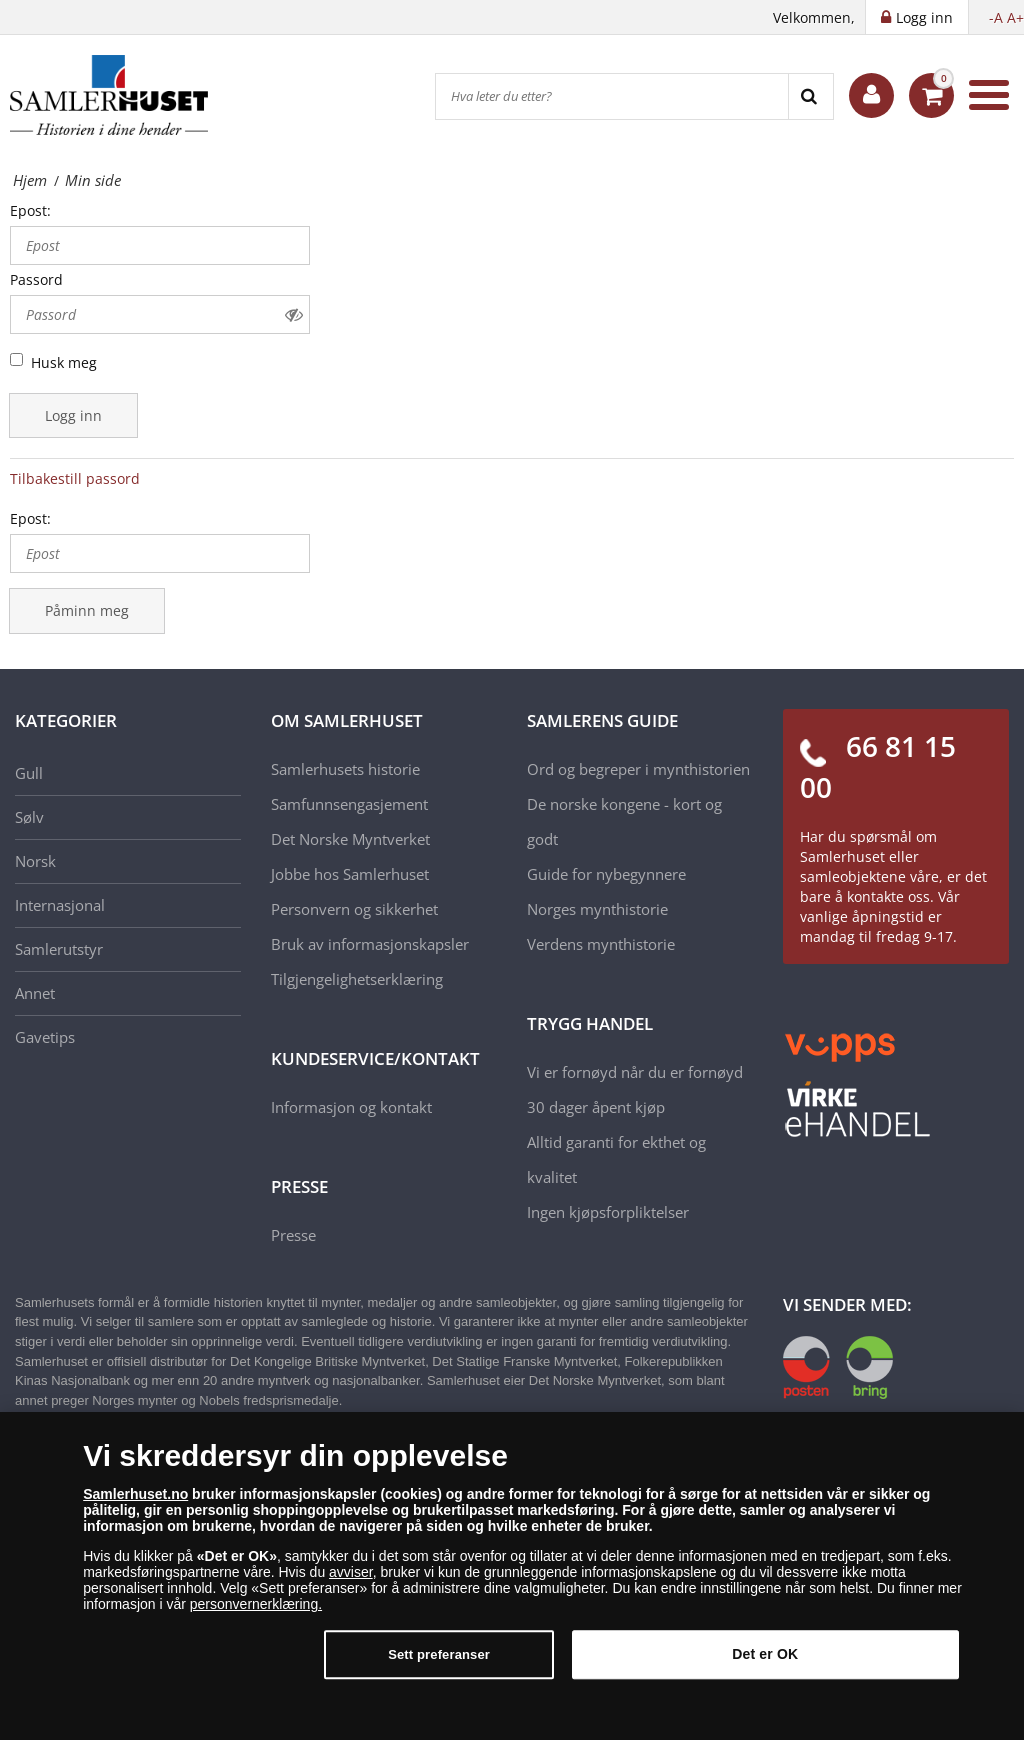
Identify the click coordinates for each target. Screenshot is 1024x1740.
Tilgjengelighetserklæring (357, 979)
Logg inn (73, 415)
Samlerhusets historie (345, 769)
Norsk (35, 861)
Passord (36, 279)
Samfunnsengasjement (349, 804)
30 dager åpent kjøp (596, 1107)
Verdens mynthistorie (601, 944)
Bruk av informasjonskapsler (370, 944)
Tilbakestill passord (75, 478)
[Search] (810, 96)
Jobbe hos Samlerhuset (350, 874)
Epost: (30, 210)
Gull (29, 773)
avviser (351, 1585)
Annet (35, 993)
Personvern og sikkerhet (354, 909)
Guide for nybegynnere (606, 874)
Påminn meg (87, 610)
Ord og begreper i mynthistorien (638, 769)
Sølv (29, 817)
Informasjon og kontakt (351, 1107)
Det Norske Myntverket (350, 839)
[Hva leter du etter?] (612, 96)
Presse (293, 1235)
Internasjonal (60, 905)
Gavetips (45, 1037)
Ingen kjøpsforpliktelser (608, 1212)
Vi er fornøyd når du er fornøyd (635, 1072)
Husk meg (64, 362)
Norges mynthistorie (597, 909)
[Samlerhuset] (110, 95)
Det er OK (765, 1667)
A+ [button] (1015, 17)
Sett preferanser (439, 1667)
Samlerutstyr (59, 949)
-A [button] (996, 17)
